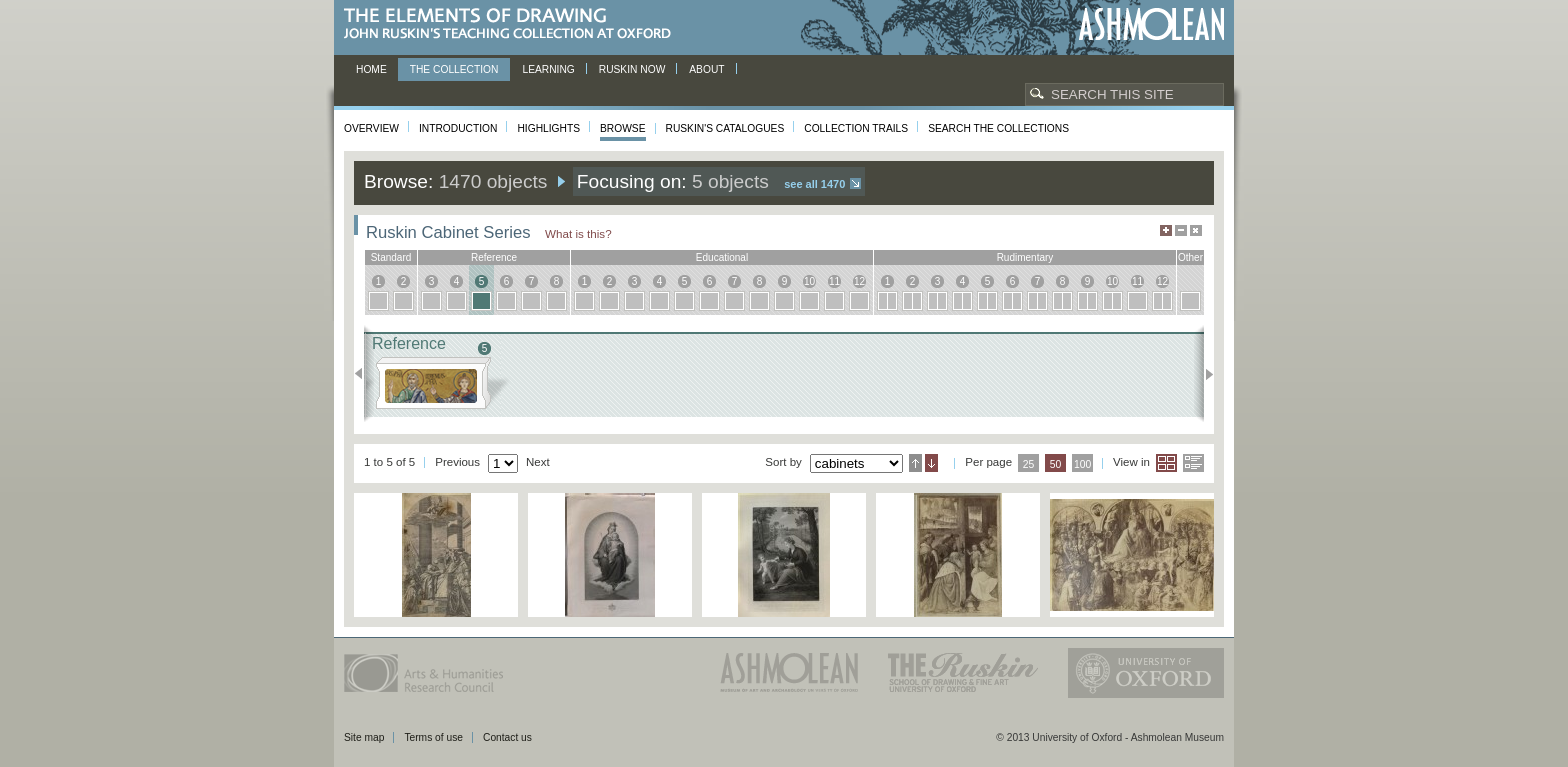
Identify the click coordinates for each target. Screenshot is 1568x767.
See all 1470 (814, 184)
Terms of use (433, 737)
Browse (623, 128)
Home (371, 69)
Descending (931, 463)
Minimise (1181, 230)
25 (1029, 464)
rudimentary (1025, 257)
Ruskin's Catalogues (725, 128)
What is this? (578, 233)
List (1193, 463)
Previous (364, 374)
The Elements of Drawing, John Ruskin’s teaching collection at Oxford (513, 24)
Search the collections (998, 128)
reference (494, 257)
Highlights (548, 128)
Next (1203, 374)
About (706, 69)
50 (1056, 464)
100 (1082, 464)
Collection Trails (856, 128)
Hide (1196, 230)
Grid (1166, 463)
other (1190, 257)
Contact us (507, 737)
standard (391, 257)
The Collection (454, 69)
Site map (364, 737)
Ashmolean (1151, 24)
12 (859, 281)
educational (722, 257)
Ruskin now (632, 69)
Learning (548, 69)
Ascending (915, 463)
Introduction (458, 128)
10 (809, 281)
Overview (371, 128)
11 (834, 281)
